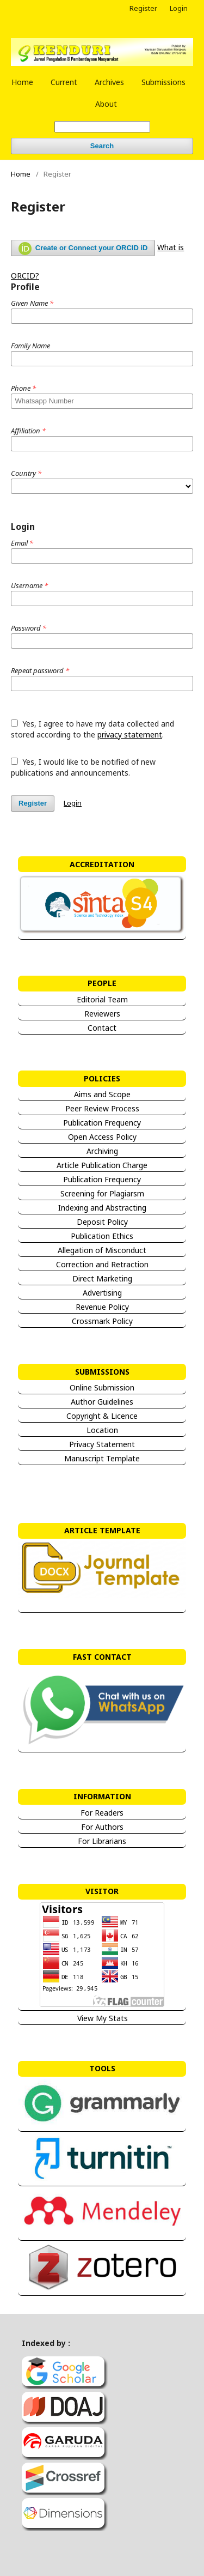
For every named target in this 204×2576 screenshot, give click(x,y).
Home (22, 82)
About (106, 104)
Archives (109, 82)
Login (179, 8)
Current (64, 82)
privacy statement (129, 734)
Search (102, 146)
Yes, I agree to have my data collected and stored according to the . (92, 729)
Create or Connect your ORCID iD (82, 248)
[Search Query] (102, 126)
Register (143, 8)
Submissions (163, 82)
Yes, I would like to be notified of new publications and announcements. (83, 767)
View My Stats (102, 2018)
